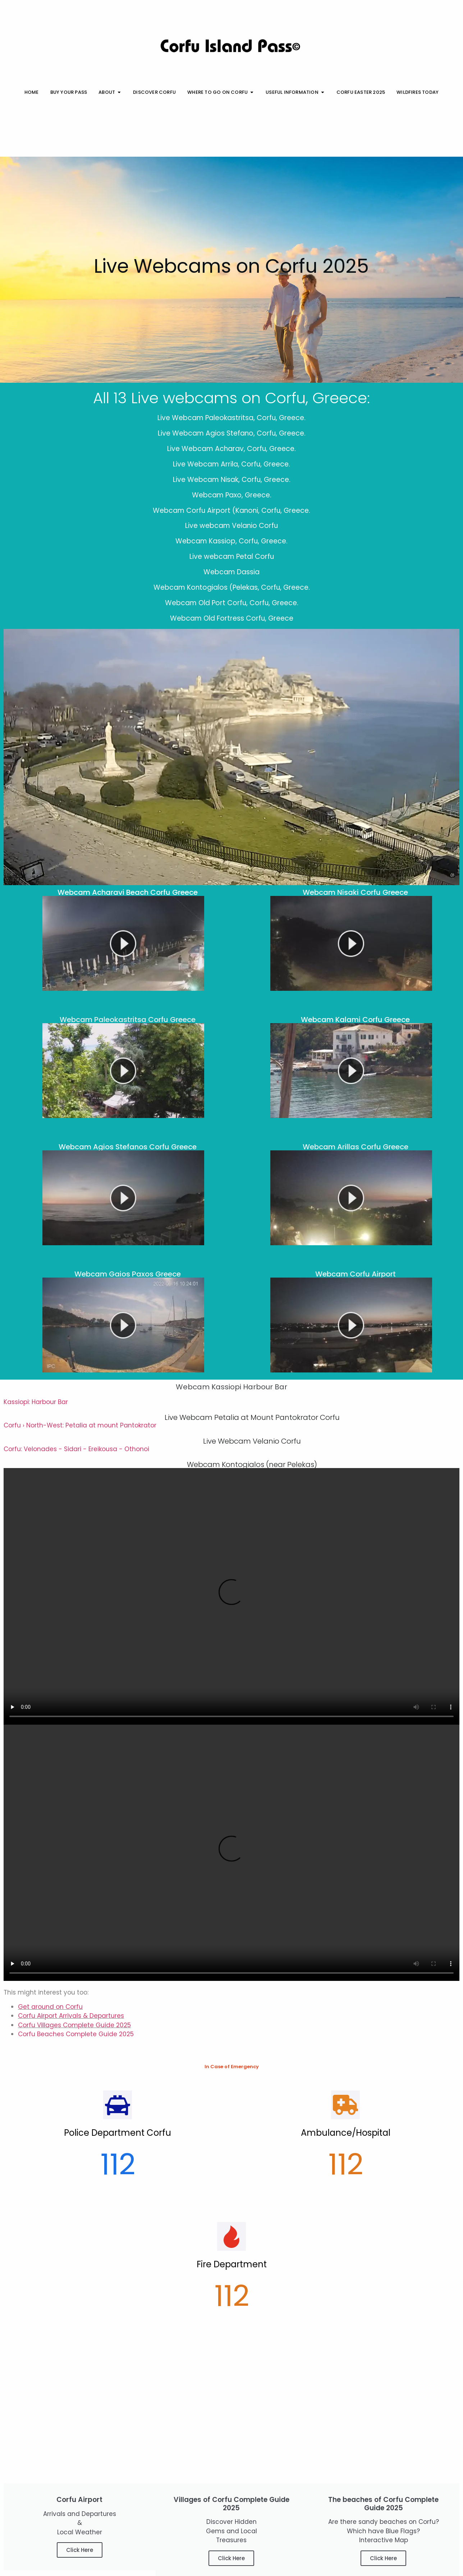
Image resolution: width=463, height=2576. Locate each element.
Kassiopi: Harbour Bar (36, 1402)
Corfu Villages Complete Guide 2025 (74, 2025)
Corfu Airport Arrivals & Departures (71, 2015)
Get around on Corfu (50, 2006)
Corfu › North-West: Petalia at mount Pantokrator (80, 1425)
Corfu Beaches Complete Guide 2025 (76, 2034)
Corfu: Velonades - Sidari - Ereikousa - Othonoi (76, 1449)
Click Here (79, 2550)
